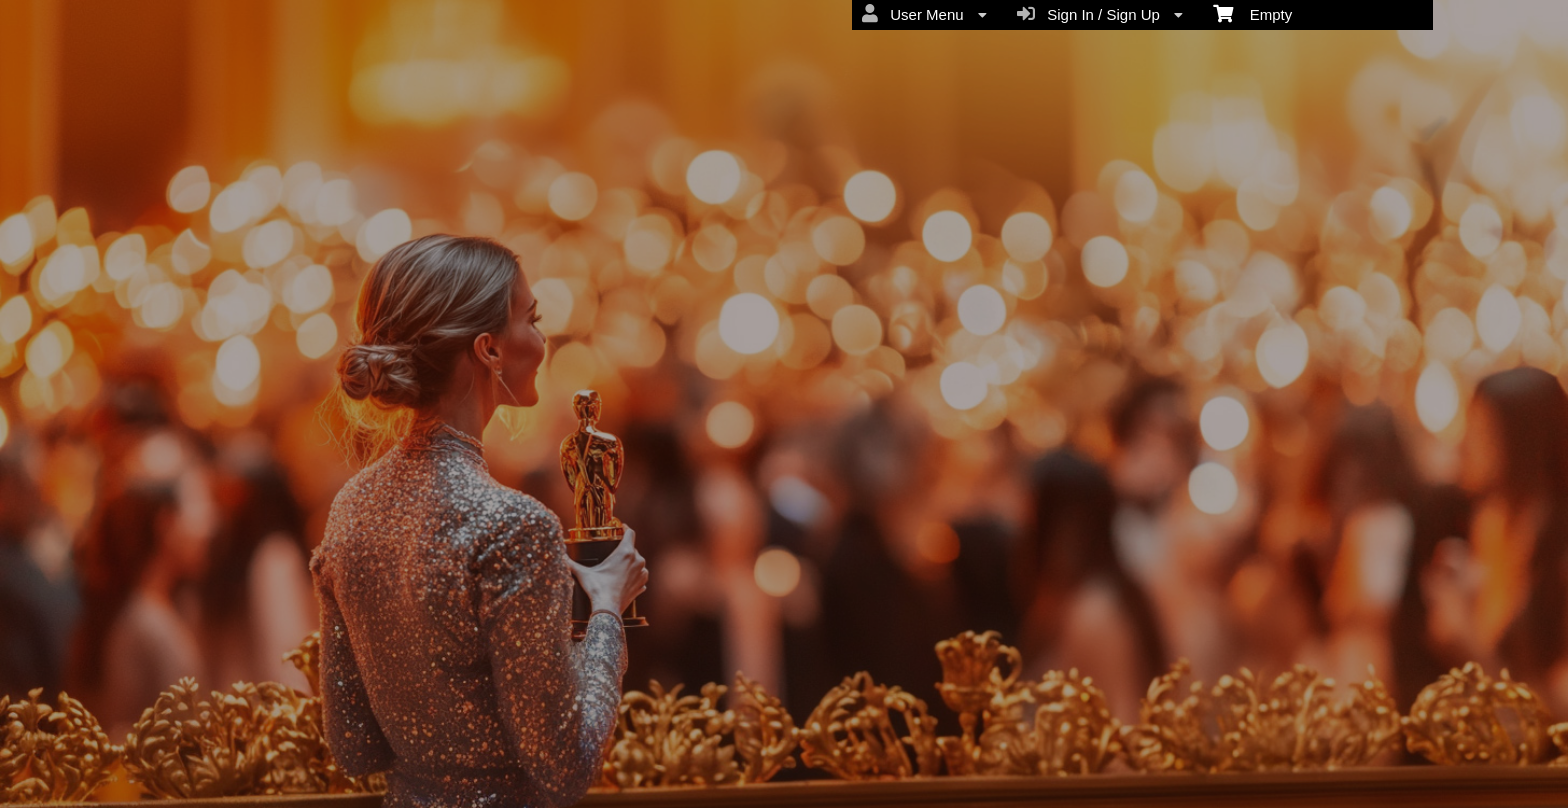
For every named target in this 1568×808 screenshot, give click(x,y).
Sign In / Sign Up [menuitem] (1100, 14)
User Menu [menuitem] (924, 14)
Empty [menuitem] (1252, 13)
